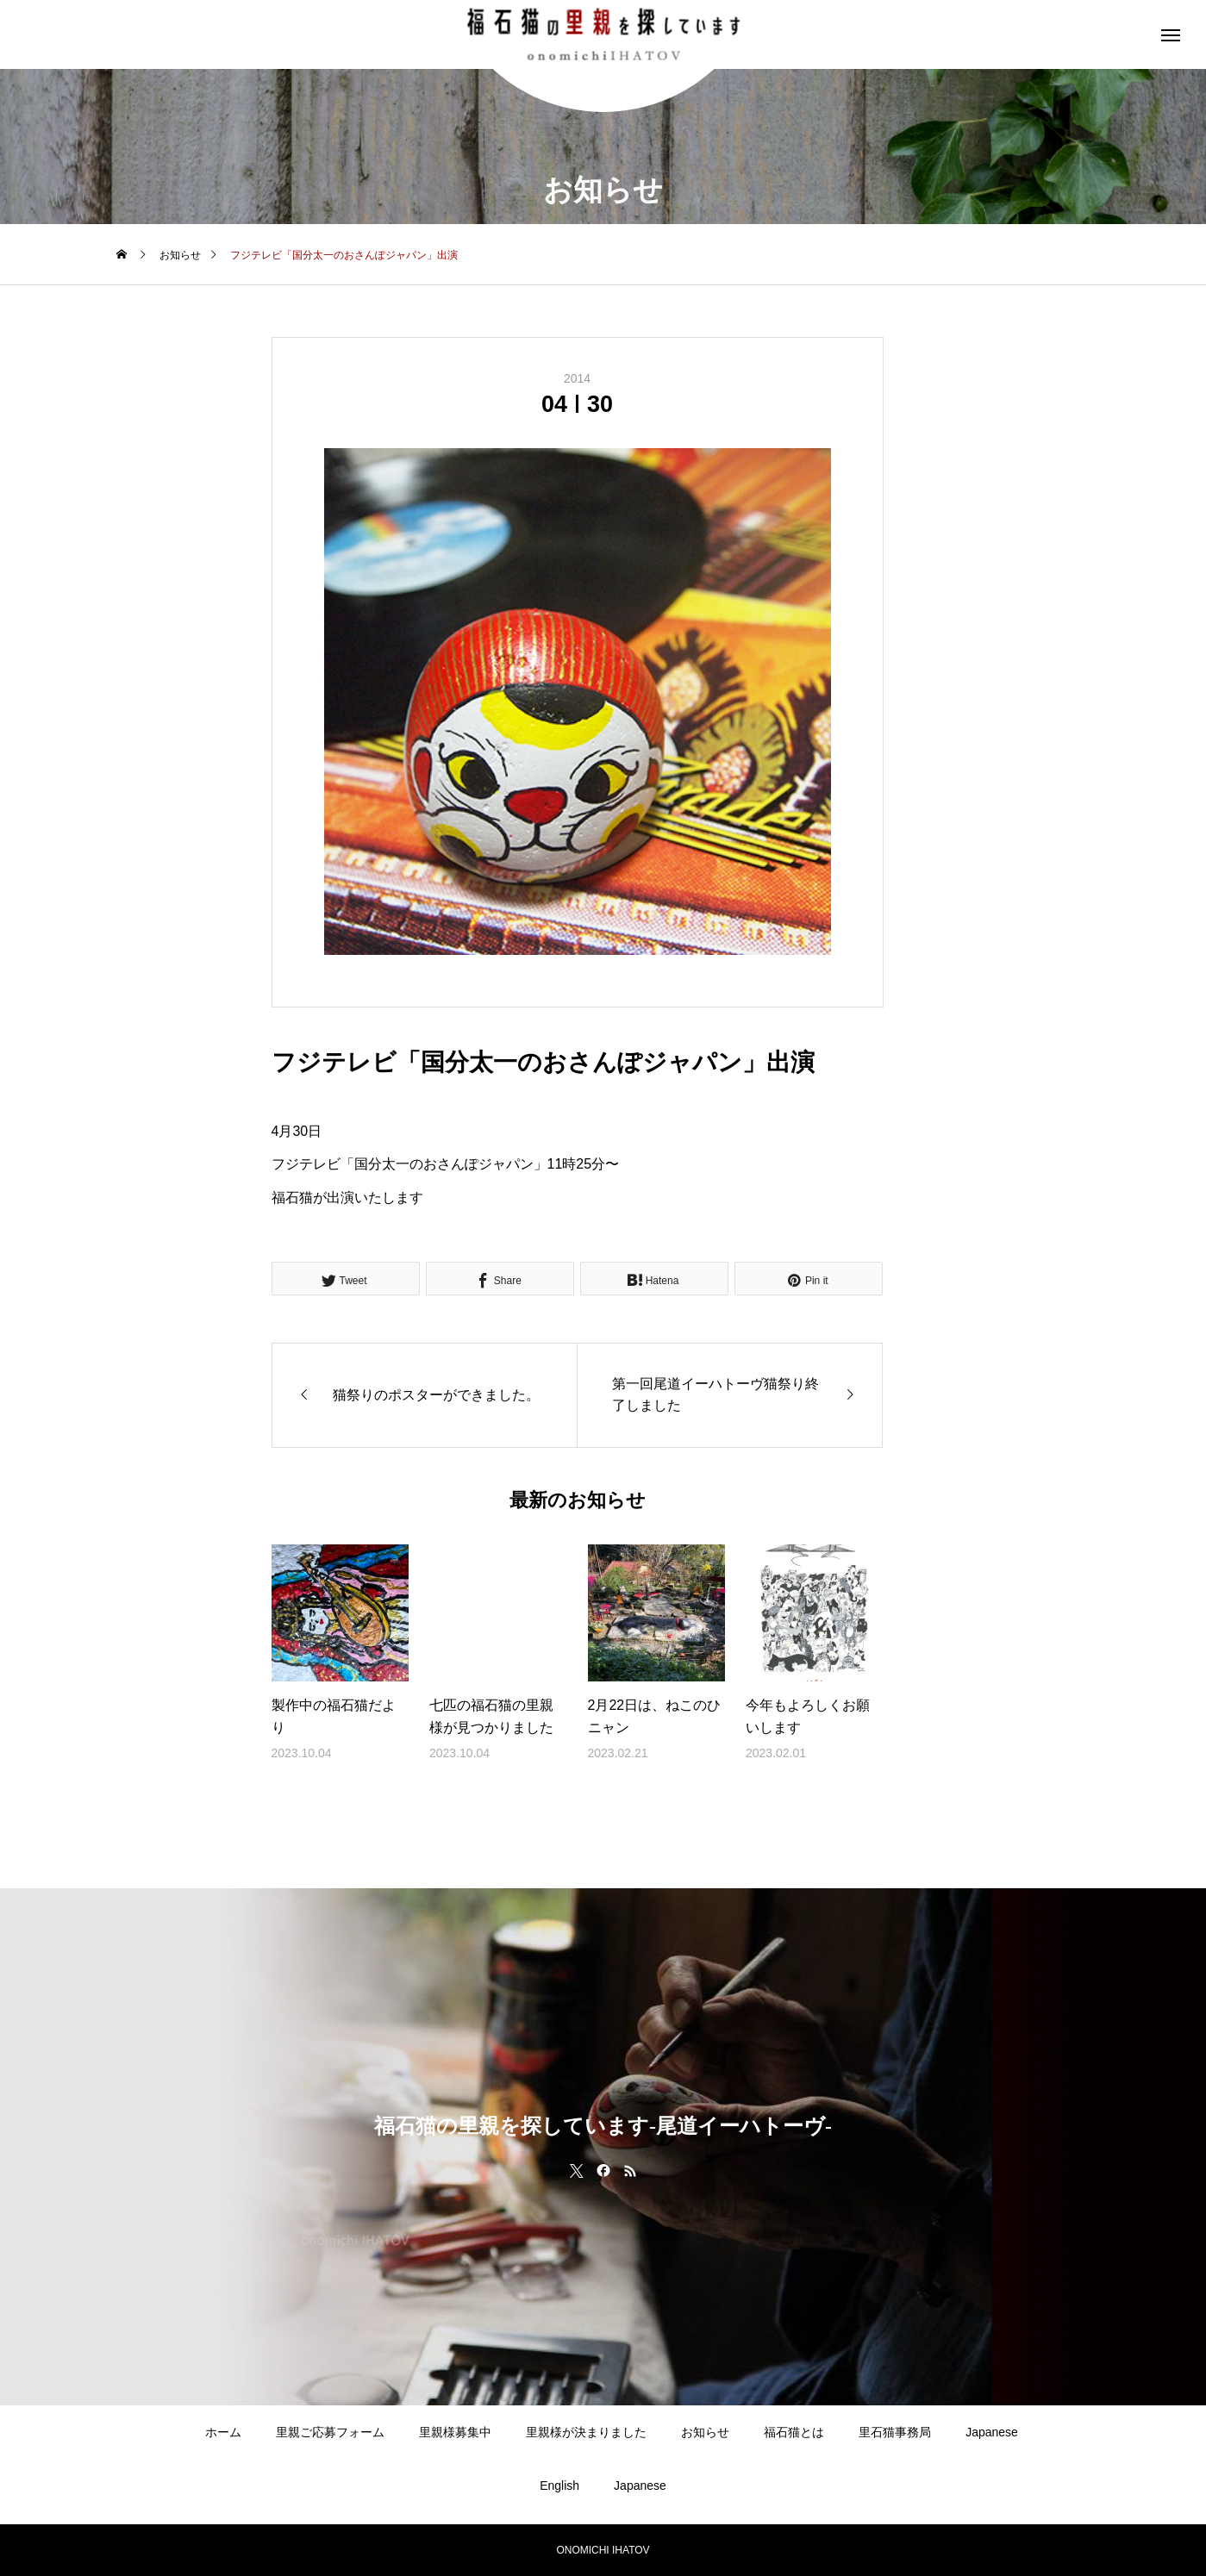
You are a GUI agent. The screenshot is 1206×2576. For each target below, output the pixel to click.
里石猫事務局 (895, 2432)
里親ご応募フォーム (330, 2432)
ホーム (223, 2432)
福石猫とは (794, 2432)
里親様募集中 (455, 2432)
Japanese (991, 2432)
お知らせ (705, 2432)
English (559, 2485)
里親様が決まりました (586, 2432)
